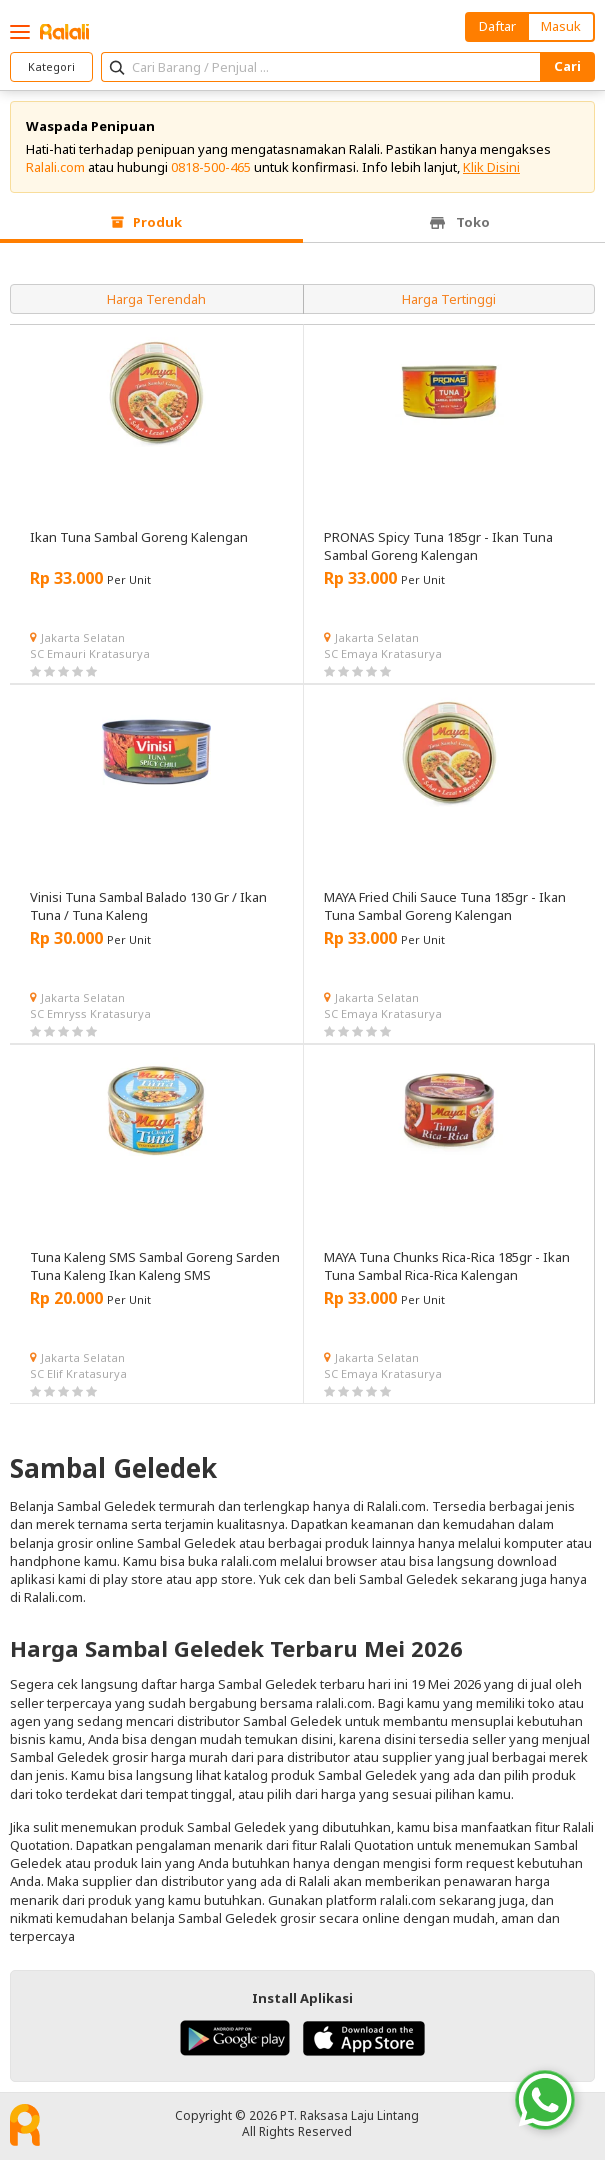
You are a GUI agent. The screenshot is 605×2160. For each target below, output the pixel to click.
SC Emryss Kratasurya (90, 1013)
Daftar (497, 26)
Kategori (51, 66)
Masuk (561, 26)
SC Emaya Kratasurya (383, 653)
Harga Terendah (156, 299)
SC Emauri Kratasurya (90, 653)
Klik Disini (491, 167)
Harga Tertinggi (449, 299)
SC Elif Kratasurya (78, 1373)
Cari (567, 66)
